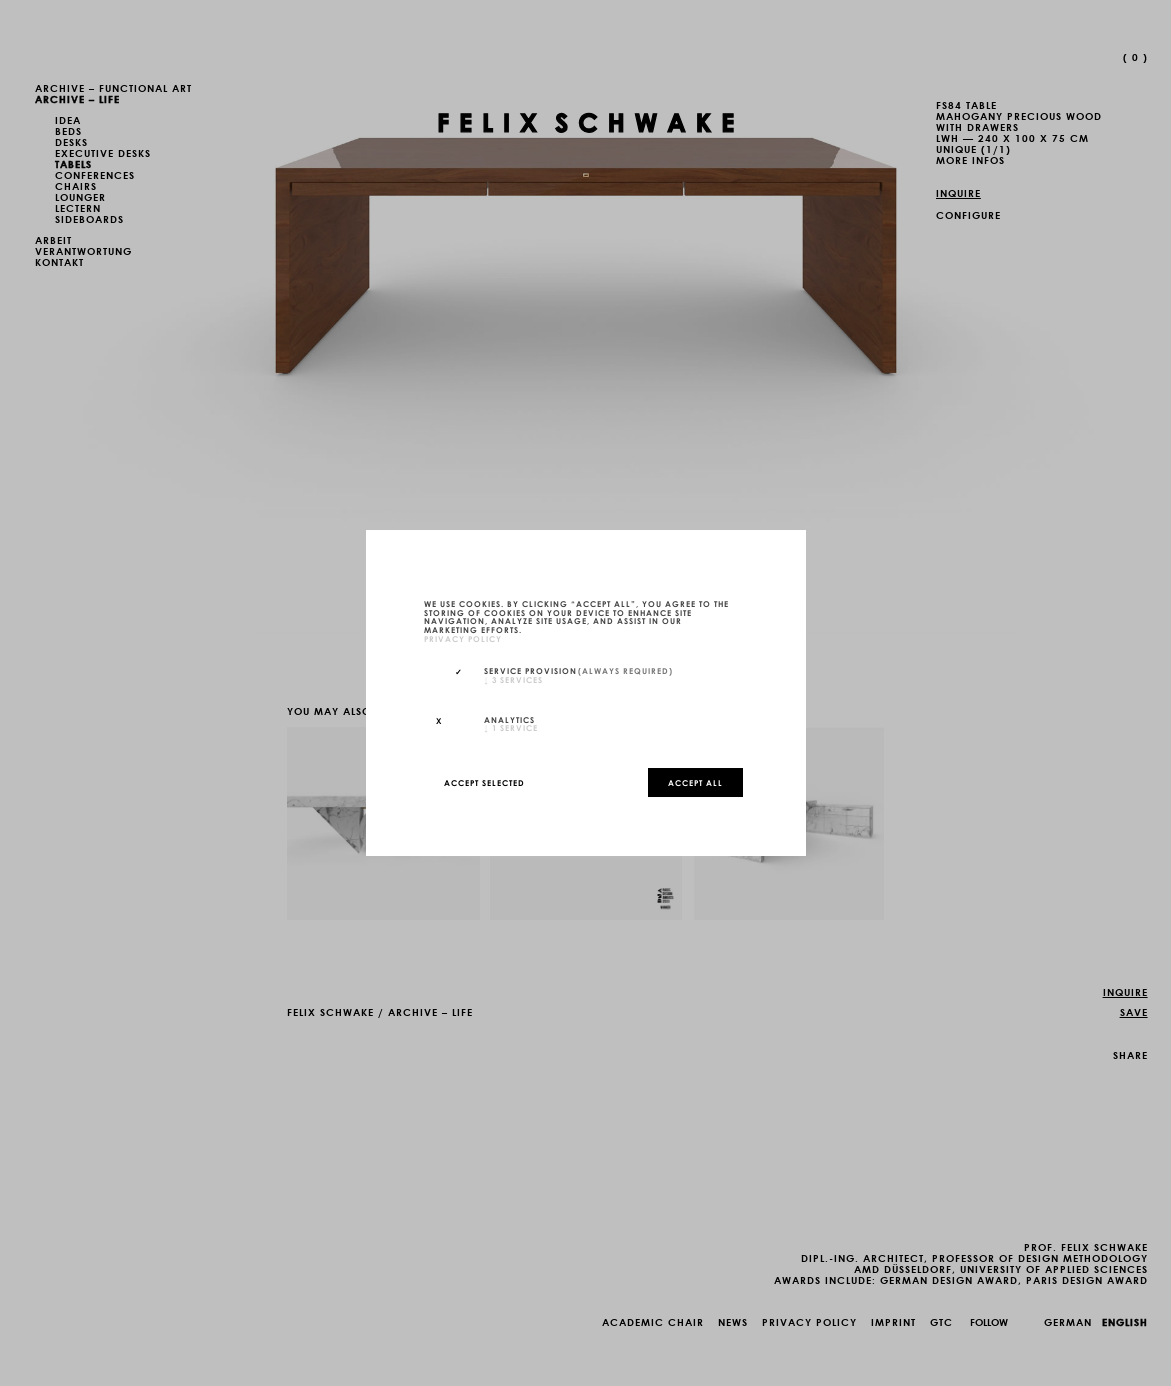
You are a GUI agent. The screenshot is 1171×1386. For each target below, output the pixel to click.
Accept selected (484, 782)
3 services (513, 679)
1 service (511, 727)
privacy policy (463, 638)
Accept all (695, 782)
